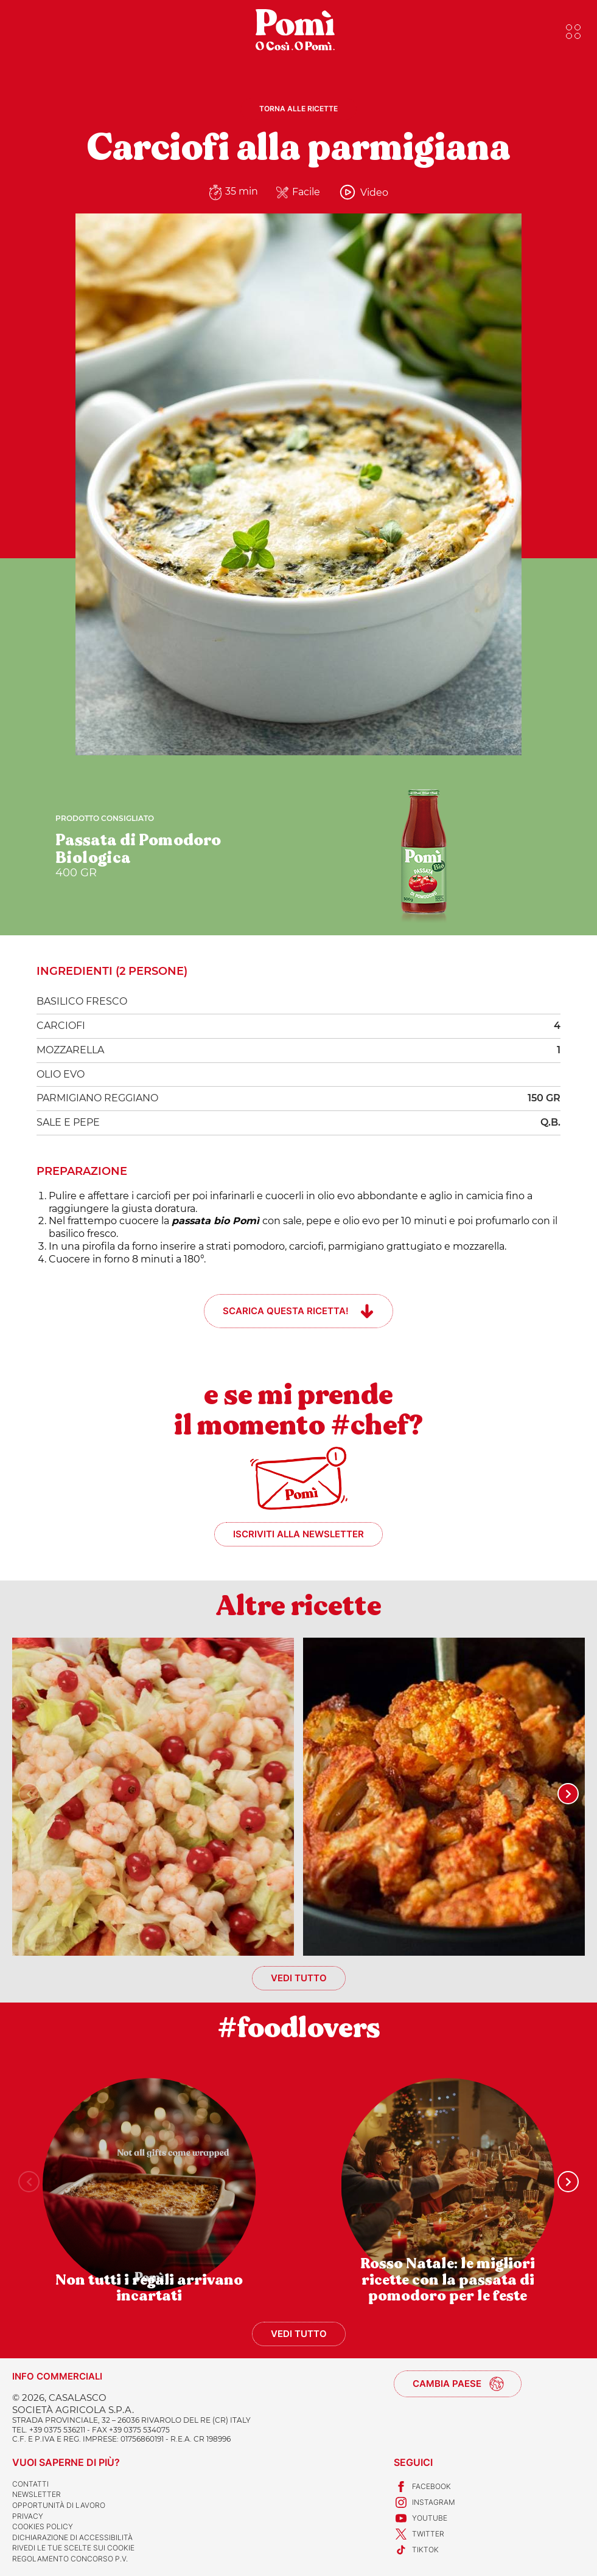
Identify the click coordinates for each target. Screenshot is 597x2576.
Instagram (424, 2502)
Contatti (30, 2483)
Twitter (419, 2534)
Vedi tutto (299, 1978)
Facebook (422, 2486)
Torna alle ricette (298, 108)
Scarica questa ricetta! (286, 1311)
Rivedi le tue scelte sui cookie (73, 2547)
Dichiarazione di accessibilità (72, 2537)
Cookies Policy (42, 2526)
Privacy (27, 2516)
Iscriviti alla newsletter (298, 1534)
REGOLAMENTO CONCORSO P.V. (70, 2558)
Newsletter (36, 2494)
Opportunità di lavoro (58, 2505)
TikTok (416, 2549)
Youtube (420, 2518)
